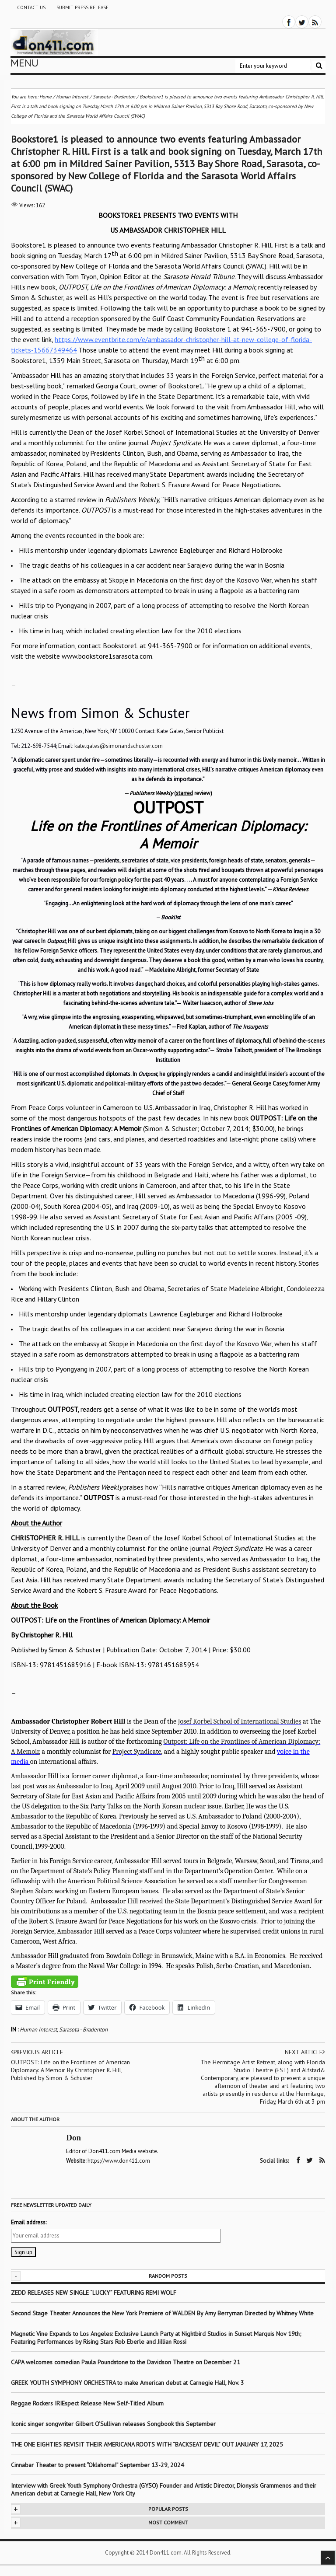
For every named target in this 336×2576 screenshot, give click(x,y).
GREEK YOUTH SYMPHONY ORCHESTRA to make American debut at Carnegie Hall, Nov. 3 (127, 2382)
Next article (304, 2052)
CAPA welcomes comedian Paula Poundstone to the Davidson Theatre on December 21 (125, 2362)
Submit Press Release (82, 7)
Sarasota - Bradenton (83, 2029)
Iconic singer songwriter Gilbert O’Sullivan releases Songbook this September (113, 2423)
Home (45, 97)
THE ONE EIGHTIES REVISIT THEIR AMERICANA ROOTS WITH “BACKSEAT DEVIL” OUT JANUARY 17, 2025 (147, 2444)
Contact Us (31, 7)
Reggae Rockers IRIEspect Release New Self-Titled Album (88, 2403)
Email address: (28, 2222)
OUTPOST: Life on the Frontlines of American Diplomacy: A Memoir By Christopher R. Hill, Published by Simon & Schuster (70, 2070)
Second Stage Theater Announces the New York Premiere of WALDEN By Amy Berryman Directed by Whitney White (162, 2313)
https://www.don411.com (119, 2160)
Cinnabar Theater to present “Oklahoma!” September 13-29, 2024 (97, 2464)
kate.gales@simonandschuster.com (118, 746)
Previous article (37, 2052)
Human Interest (38, 2029)
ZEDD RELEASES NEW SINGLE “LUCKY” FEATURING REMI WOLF (93, 2292)
